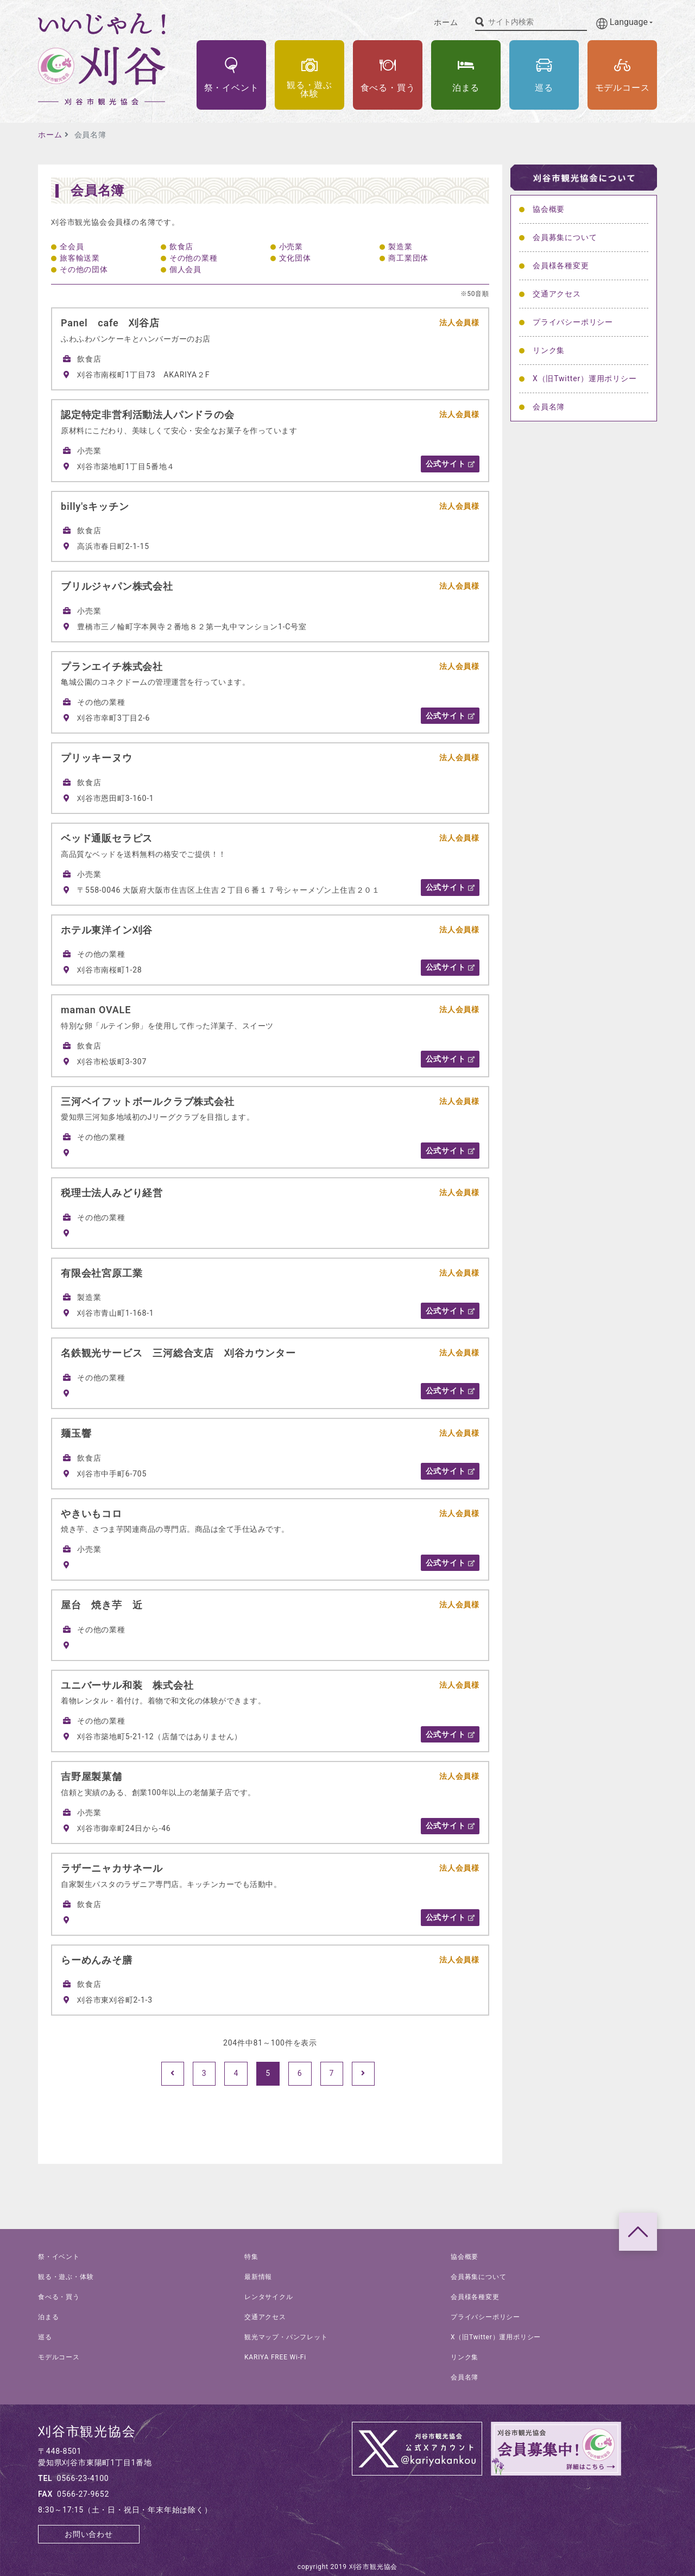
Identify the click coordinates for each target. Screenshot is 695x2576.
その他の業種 (193, 258)
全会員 (72, 246)
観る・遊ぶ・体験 (65, 2277)
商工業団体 (408, 258)
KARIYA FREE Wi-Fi (275, 2357)
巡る (45, 2337)
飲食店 (181, 246)
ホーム (446, 22)
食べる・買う (59, 2297)
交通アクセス (557, 293)
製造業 (400, 246)
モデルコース (59, 2357)
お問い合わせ (89, 2534)
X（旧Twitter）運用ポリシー (585, 378)
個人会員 (185, 269)
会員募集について (565, 237)
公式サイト (450, 463)
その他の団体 (84, 269)
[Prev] (172, 2074)
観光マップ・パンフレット (286, 2337)
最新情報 (258, 2277)
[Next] (363, 2074)
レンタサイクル (268, 2297)
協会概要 (549, 209)
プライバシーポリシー (573, 322)
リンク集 (549, 350)
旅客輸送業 (80, 258)
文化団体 (295, 258)
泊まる (48, 2317)
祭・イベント (59, 2257)
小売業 (291, 246)
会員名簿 (549, 406)
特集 (251, 2257)
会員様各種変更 (561, 265)
